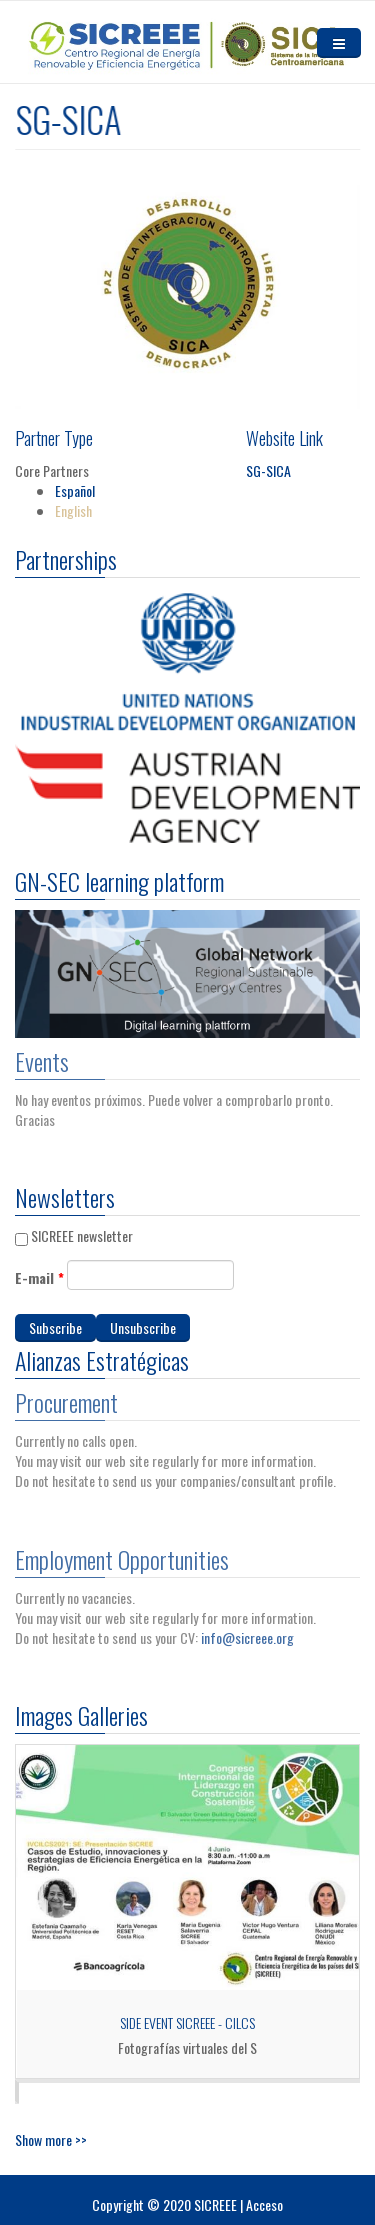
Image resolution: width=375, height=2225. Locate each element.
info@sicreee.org (247, 1632)
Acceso (264, 2204)
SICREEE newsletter (82, 1235)
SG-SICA (268, 470)
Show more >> (51, 2139)
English (73, 510)
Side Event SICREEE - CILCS (187, 2022)
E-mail (39, 1278)
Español (75, 490)
